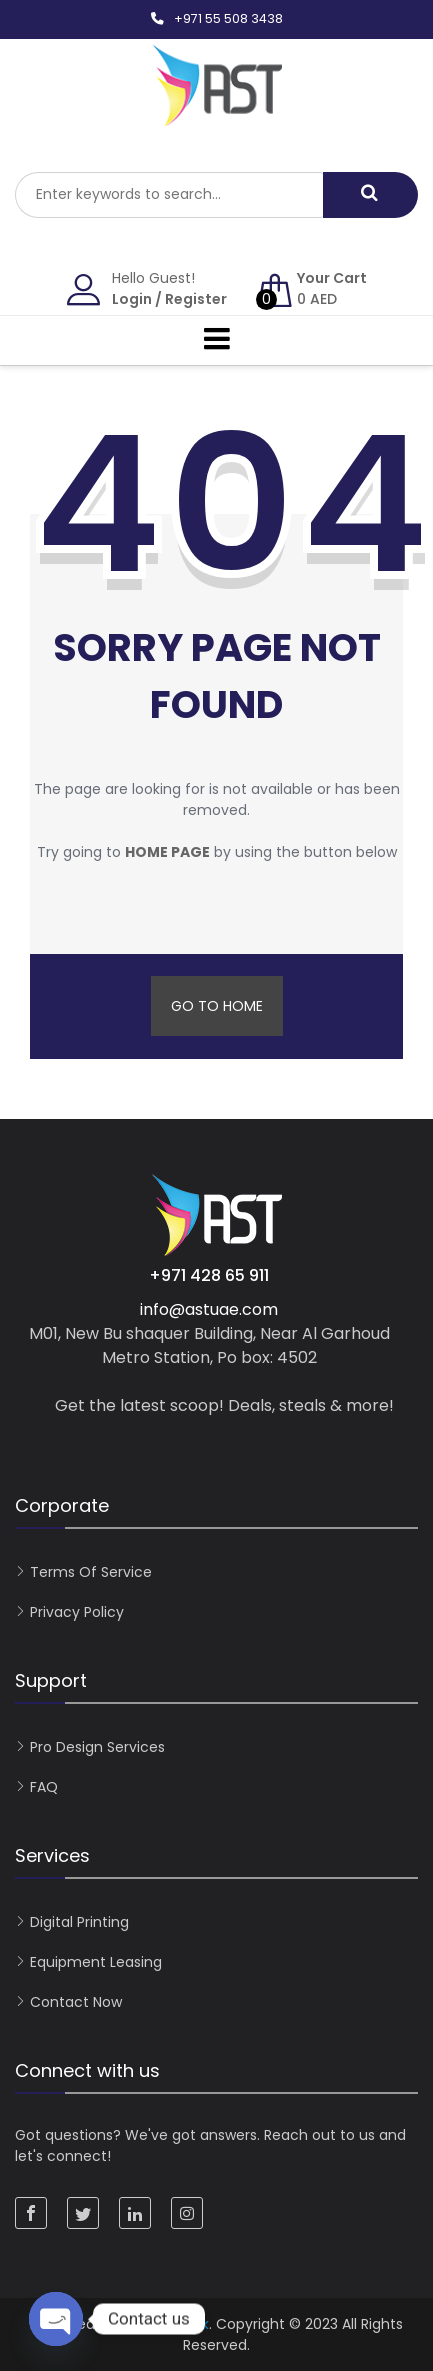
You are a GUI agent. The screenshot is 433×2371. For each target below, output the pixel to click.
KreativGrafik (164, 2324)
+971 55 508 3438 (228, 18)
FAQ (44, 1787)
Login (132, 299)
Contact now (76, 2002)
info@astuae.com (209, 1309)
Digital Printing (79, 1922)
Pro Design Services (97, 1747)
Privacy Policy (77, 1612)
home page (167, 852)
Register (196, 299)
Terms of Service (91, 1572)
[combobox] (169, 195)
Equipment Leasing (96, 1962)
